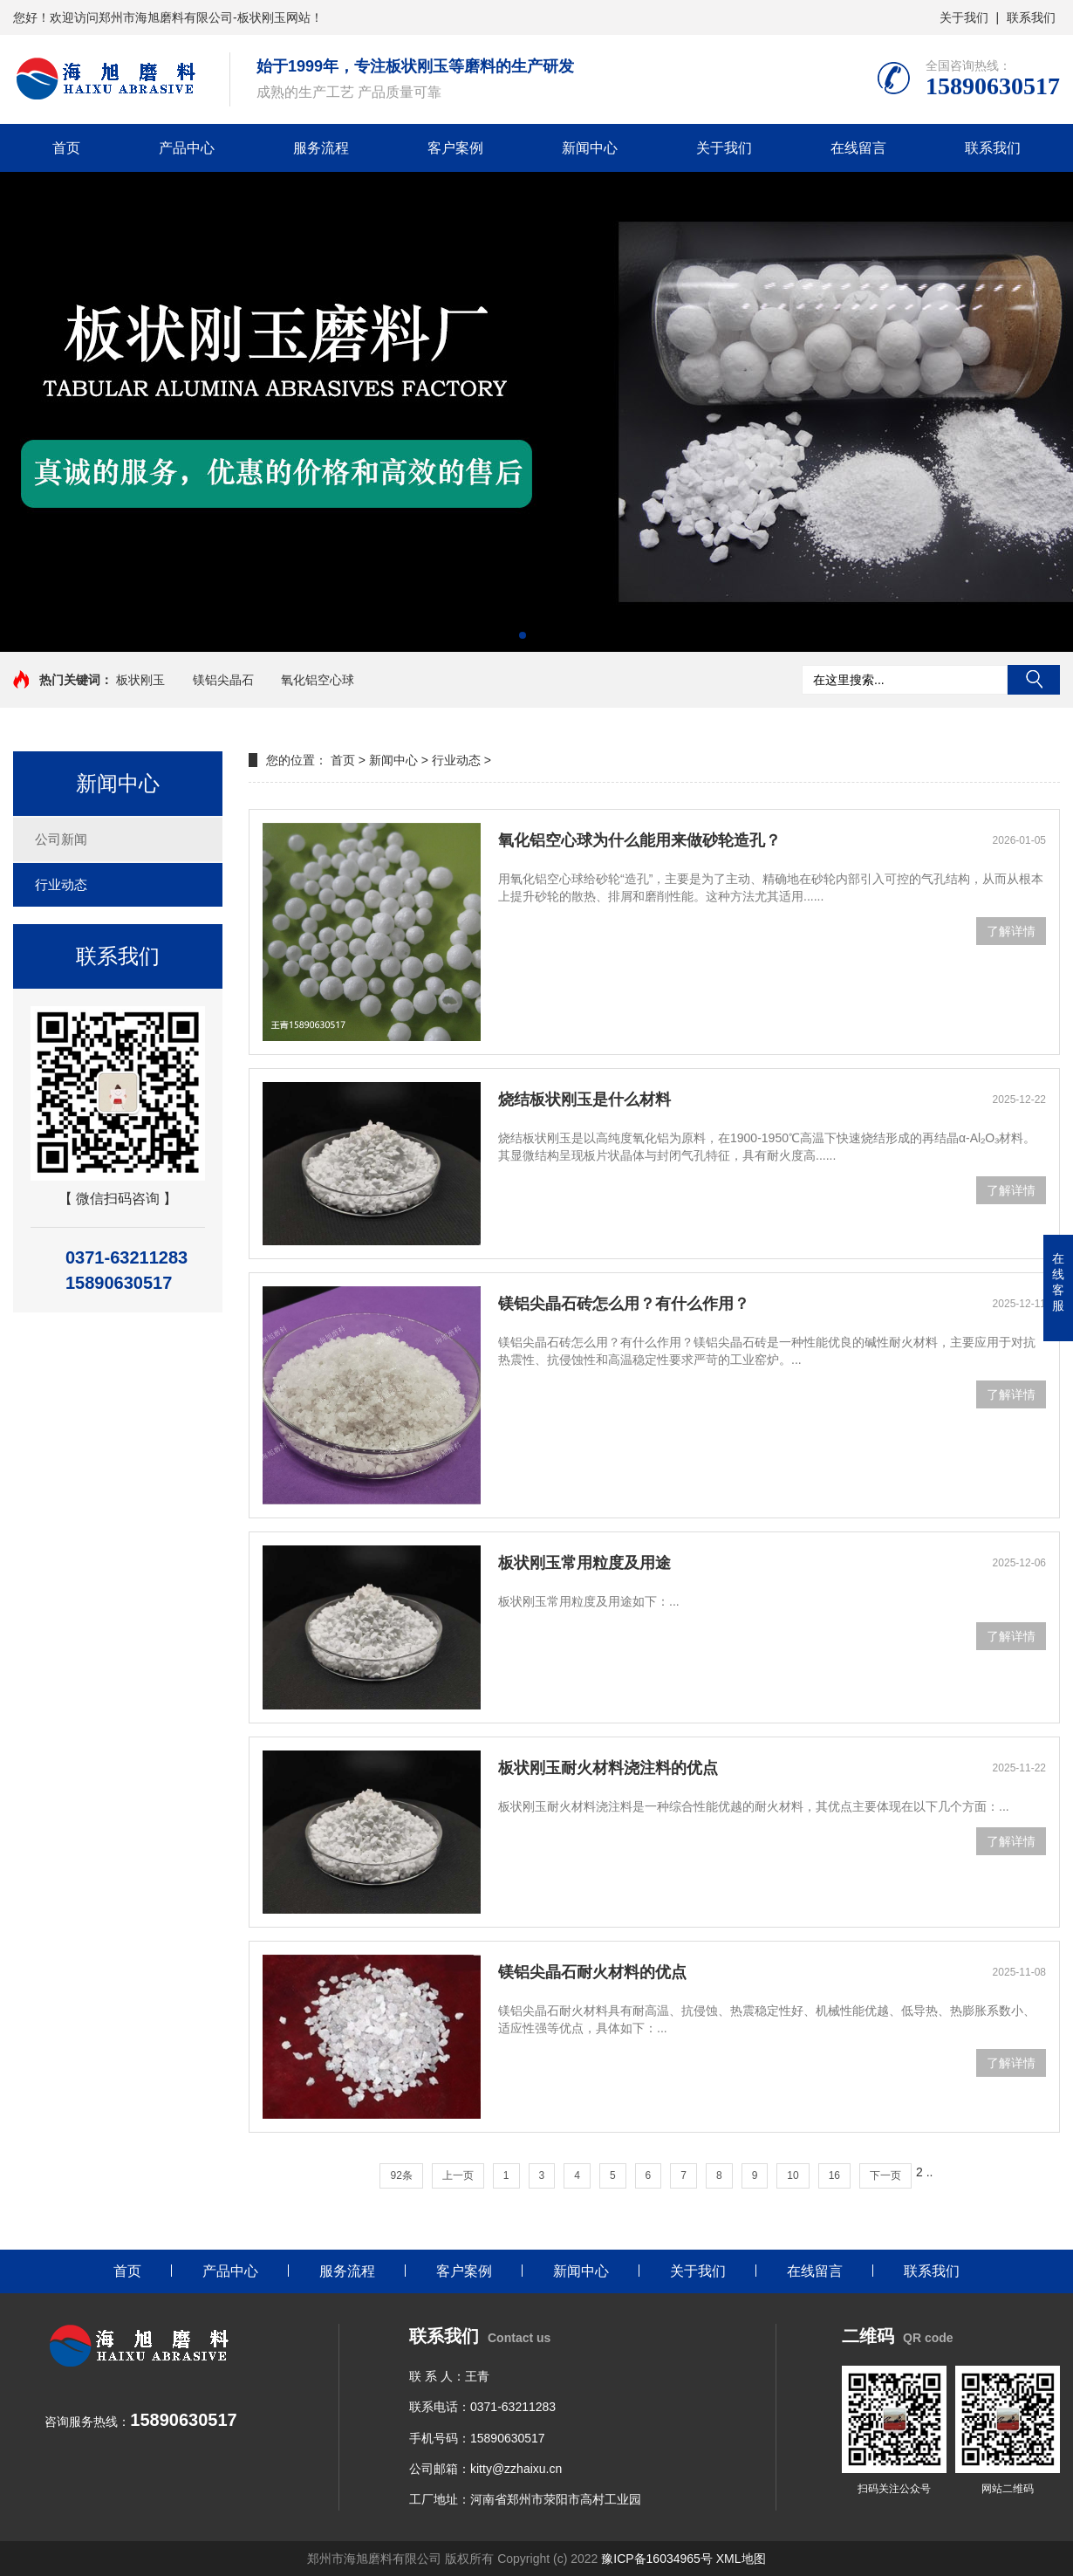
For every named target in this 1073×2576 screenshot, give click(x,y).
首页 (66, 147)
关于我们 (964, 17)
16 (834, 2175)
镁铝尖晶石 (223, 680)
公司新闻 (61, 839)
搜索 (1034, 680)
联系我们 (1031, 17)
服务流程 (321, 147)
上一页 (458, 2175)
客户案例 (455, 147)
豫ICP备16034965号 (657, 2559)
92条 (401, 2175)
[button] (522, 635)
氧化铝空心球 (317, 680)
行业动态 (61, 884)
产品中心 (187, 147)
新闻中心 (590, 147)
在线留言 (858, 147)
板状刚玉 (140, 680)
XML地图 (741, 2559)
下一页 (885, 2175)
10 (792, 2175)
